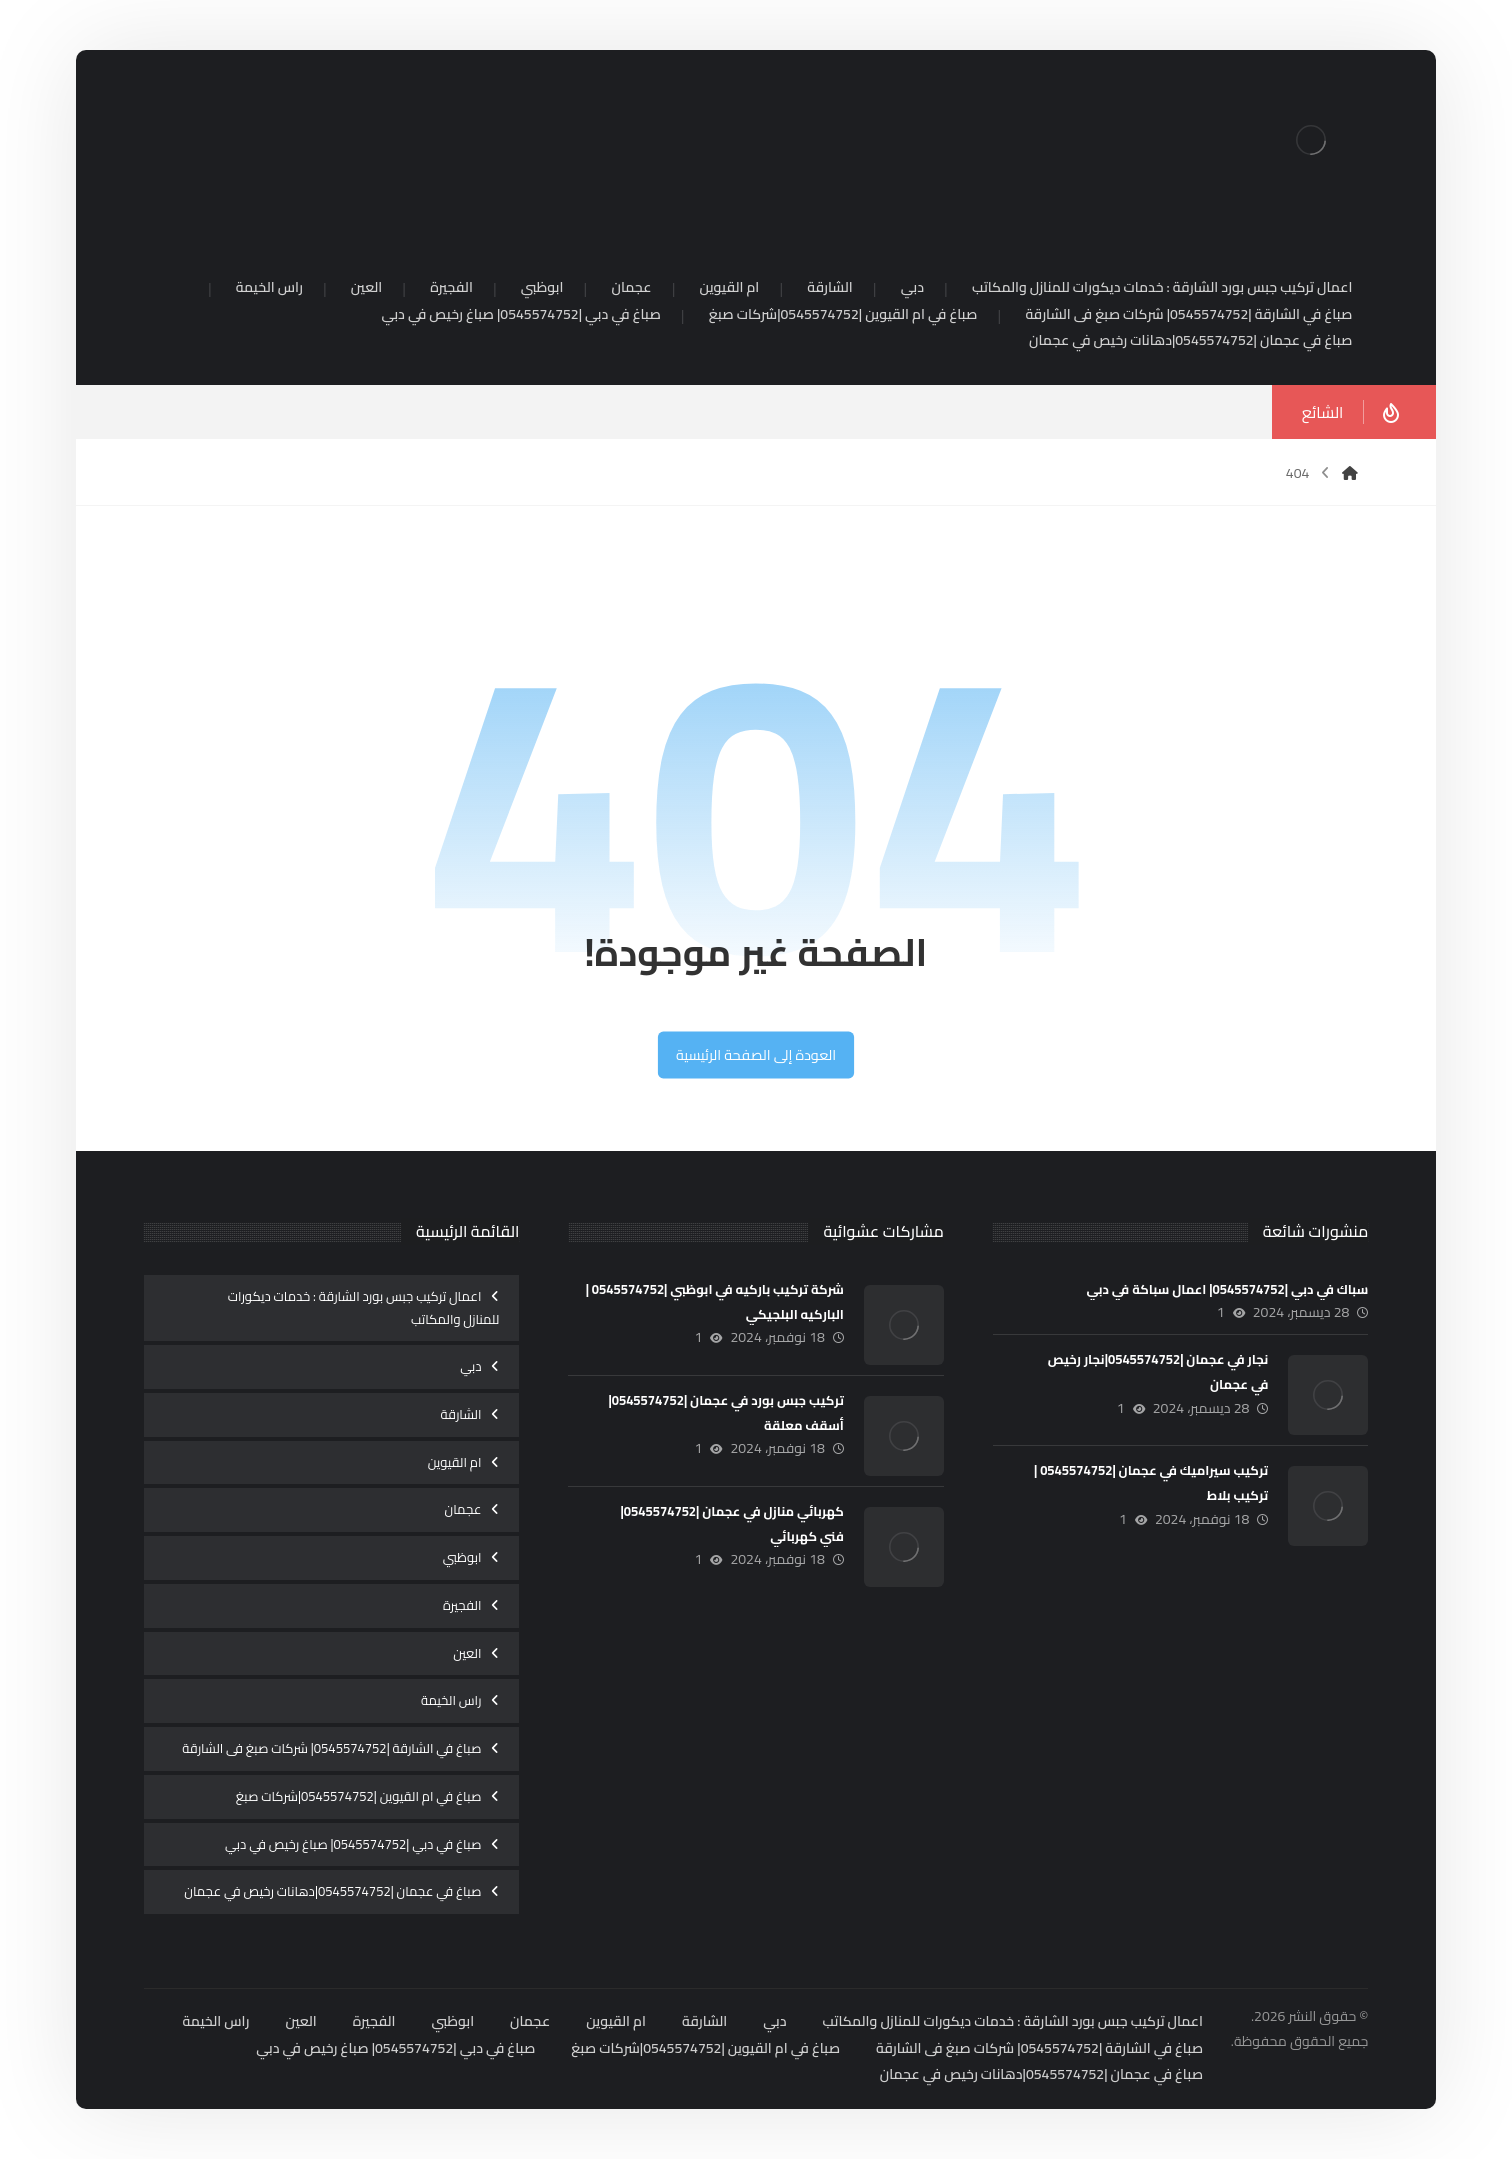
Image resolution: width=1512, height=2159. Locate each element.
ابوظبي (462, 1557)
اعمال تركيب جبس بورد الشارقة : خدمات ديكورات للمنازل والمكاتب (364, 1308)
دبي (470, 1366)
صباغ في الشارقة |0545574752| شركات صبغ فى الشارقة (331, 1748)
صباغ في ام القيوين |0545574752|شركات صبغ (359, 1796)
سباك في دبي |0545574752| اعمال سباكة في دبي (1227, 1289)
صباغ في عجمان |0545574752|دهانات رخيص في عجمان (332, 1891)
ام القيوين (455, 1462)
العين (467, 1653)
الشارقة (461, 1414)
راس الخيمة (451, 1700)
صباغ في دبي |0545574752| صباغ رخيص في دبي (353, 1844)
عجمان (463, 1509)
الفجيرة (462, 1605)
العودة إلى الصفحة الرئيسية (756, 1055)
